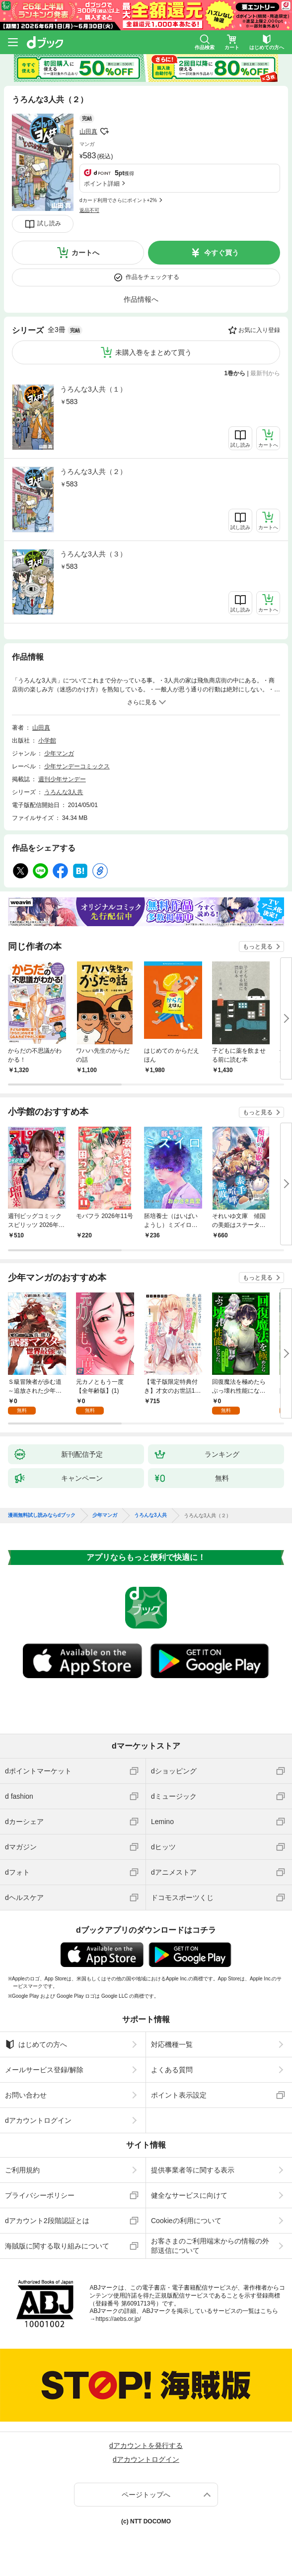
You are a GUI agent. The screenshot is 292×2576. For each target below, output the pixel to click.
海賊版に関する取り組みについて (57, 2246)
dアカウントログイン (38, 2120)
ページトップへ (146, 2495)
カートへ (85, 253)
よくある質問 (172, 2070)
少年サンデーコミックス (77, 766)
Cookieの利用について (186, 2221)
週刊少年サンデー (62, 779)
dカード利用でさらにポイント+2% (118, 200)
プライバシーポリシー (39, 2195)
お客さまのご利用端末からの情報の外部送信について (210, 2245)
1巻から (235, 373)
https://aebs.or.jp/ (118, 2318)
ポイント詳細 (102, 183)
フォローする (104, 131)
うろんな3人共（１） (93, 389)
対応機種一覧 (172, 2044)
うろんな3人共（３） (93, 554)
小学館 (47, 740)
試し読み (49, 223)
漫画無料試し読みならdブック (41, 1515)
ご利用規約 (22, 2170)
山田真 (88, 131)
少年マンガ (59, 753)
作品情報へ (141, 299)
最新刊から (265, 373)
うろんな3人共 (63, 792)
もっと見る (258, 946)
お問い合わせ (26, 2095)
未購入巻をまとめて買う (153, 352)
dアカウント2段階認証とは (47, 2221)
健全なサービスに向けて (189, 2195)
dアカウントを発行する (146, 2445)
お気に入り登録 (259, 330)
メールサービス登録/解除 (44, 2070)
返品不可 (89, 210)
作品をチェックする (152, 276)
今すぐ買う (221, 253)
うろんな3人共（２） (93, 471)
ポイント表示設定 (179, 2095)
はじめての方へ (36, 2044)
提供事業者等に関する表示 (192, 2170)
